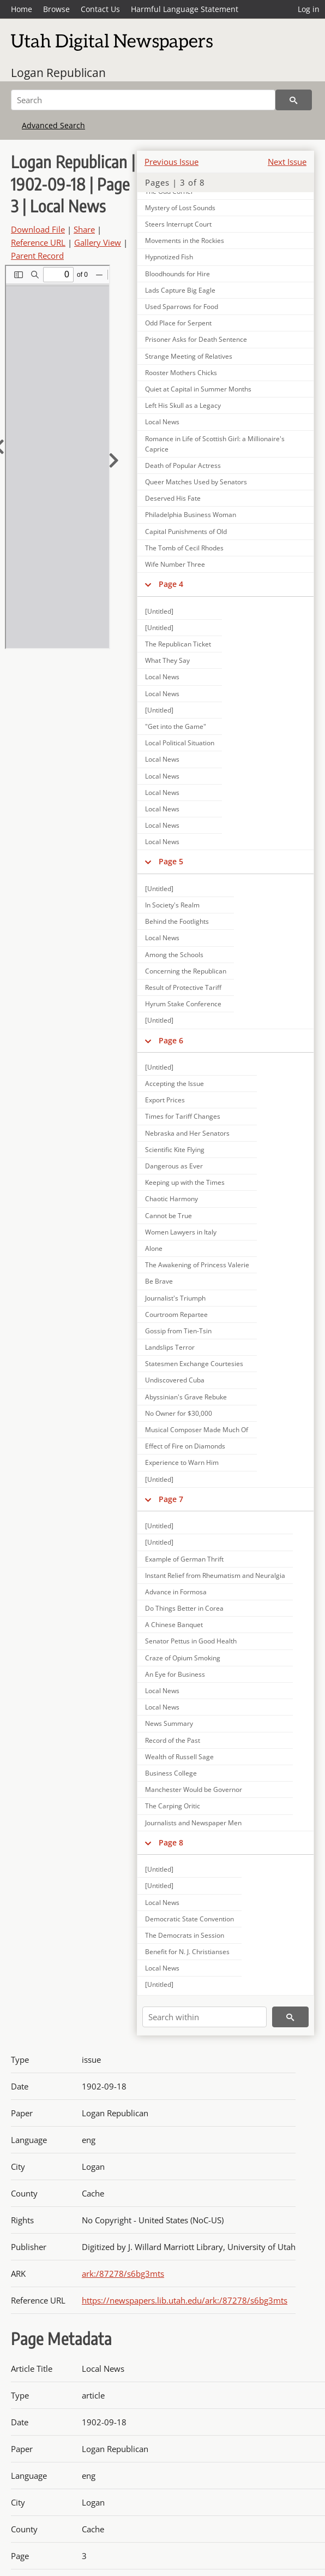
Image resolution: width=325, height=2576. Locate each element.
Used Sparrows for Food (181, 306)
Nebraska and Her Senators (187, 1133)
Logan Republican (58, 72)
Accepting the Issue (174, 1083)
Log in (309, 9)
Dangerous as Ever (174, 1166)
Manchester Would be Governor (193, 1789)
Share (84, 229)
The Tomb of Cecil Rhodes (184, 548)
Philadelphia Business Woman (190, 514)
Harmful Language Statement (184, 9)
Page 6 (171, 1040)
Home (21, 9)
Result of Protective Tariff (183, 987)
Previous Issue (171, 161)
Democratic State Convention (189, 1919)
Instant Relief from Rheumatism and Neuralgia (215, 1575)
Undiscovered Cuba (174, 1380)
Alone (153, 1248)
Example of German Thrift (184, 1559)
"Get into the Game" (175, 726)
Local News (162, 421)
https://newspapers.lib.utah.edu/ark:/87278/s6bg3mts (184, 2300)
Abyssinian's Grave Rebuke (186, 1397)
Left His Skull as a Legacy (183, 405)
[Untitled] (159, 611)
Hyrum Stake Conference (183, 1003)
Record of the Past (172, 1740)
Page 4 (171, 584)
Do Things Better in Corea (184, 1608)
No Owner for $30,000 (178, 1413)
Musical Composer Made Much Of (196, 1429)
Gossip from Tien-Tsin (178, 1331)
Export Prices (165, 1100)
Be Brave (159, 1281)
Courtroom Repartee (176, 1314)
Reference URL (38, 242)
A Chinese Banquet (174, 1624)
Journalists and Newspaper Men (193, 1822)
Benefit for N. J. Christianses (187, 1951)
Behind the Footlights (177, 921)
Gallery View (97, 242)
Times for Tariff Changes (182, 1116)
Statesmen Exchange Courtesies (194, 1363)
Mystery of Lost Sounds (180, 207)
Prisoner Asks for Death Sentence (196, 339)
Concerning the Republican (185, 971)
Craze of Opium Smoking (182, 1658)
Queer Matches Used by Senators (196, 481)
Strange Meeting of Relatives (188, 356)
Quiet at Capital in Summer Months (198, 389)
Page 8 (171, 1842)
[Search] (143, 100)
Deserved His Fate (173, 498)
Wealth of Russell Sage (179, 1756)
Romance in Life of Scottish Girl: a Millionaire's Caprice (215, 444)
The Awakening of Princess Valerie (197, 1264)
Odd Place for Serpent (178, 323)
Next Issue (287, 161)
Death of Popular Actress (183, 465)
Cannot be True (168, 1215)
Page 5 (171, 861)
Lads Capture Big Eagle (180, 290)
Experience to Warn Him (182, 1462)
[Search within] (204, 2017)
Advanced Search (53, 125)
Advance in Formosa (176, 1591)
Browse (56, 9)
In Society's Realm (172, 905)
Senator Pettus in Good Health (191, 1641)
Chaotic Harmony (171, 1198)
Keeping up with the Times (185, 1182)
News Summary (169, 1723)
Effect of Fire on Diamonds (185, 1446)
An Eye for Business (175, 1674)
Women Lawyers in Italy (180, 1232)
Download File (38, 229)
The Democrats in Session (184, 1935)
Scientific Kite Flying (174, 1149)
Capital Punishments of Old (186, 531)
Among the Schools (174, 954)
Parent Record (37, 255)
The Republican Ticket (178, 644)
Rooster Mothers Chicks (181, 372)
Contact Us (100, 9)
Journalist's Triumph (175, 1298)
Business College (171, 1773)
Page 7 (171, 1499)
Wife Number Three (175, 564)
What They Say (167, 660)
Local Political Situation (179, 742)
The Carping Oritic (172, 1806)
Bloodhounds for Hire (177, 273)
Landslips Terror (170, 1347)
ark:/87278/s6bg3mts (123, 2273)
